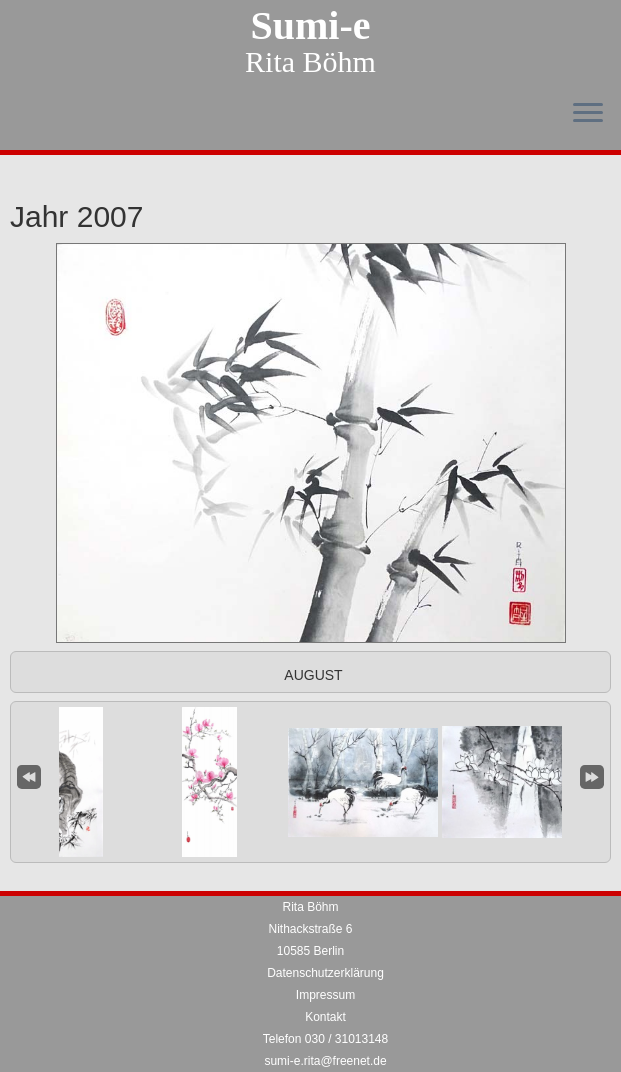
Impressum (325, 995)
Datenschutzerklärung (325, 973)
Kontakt (325, 1017)
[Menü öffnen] (588, 114)
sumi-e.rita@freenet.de (325, 1061)
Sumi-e (311, 26)
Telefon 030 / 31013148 (325, 1039)
